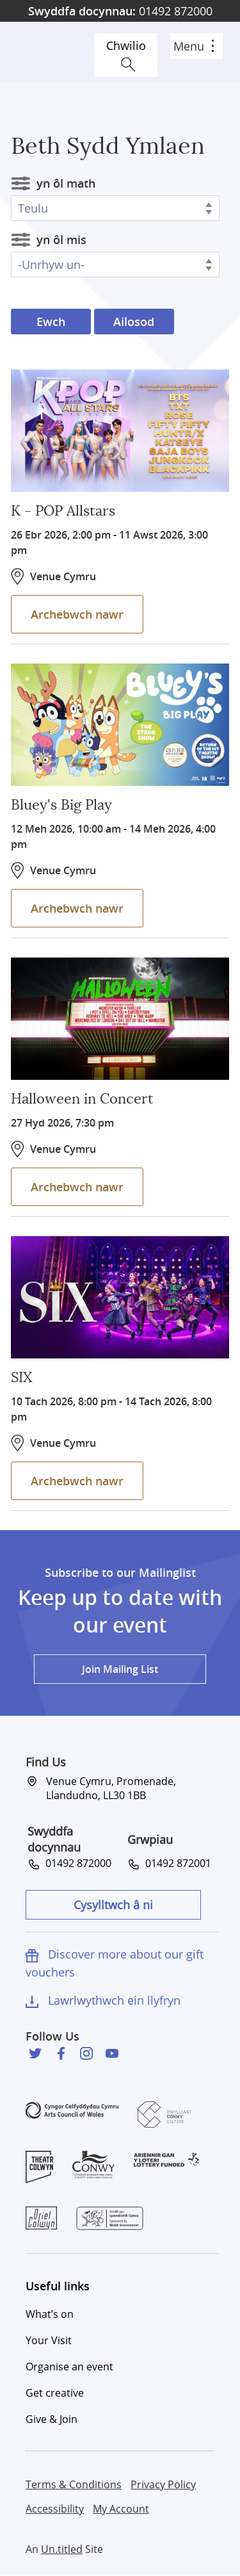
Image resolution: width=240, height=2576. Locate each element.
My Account (121, 2509)
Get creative (55, 2393)
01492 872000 (120, 11)
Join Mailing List (120, 1669)
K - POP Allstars (63, 511)
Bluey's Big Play (61, 805)
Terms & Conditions (74, 2484)
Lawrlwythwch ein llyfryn (114, 2000)
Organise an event (69, 2367)
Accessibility (55, 2509)
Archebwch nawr (77, 614)
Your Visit (49, 2340)
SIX (21, 1378)
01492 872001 (175, 1863)
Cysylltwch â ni (113, 1904)
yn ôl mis (61, 239)
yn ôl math (65, 183)
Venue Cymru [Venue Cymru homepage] (55, 52)
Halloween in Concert (82, 1099)
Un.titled (62, 2549)
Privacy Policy (163, 2484)
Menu (193, 46)
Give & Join (51, 2419)
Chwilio (126, 45)
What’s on (50, 2314)
